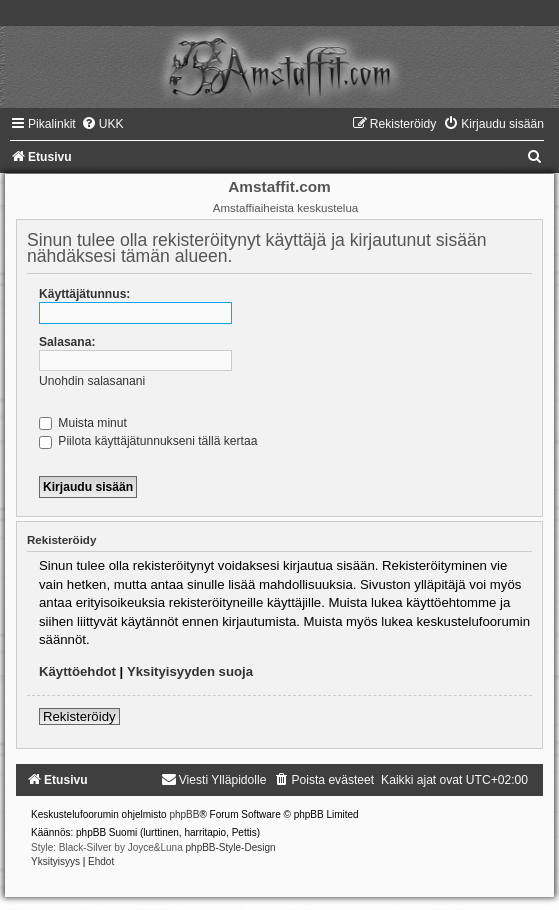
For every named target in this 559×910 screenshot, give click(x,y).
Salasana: (67, 342)
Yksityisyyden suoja (190, 671)
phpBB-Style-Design (231, 847)
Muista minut (83, 423)
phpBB (184, 814)
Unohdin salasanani (92, 381)
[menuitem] (102, 124)
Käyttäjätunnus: (84, 294)
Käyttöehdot (77, 671)
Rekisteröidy (79, 716)
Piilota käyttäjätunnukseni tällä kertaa (148, 441)
